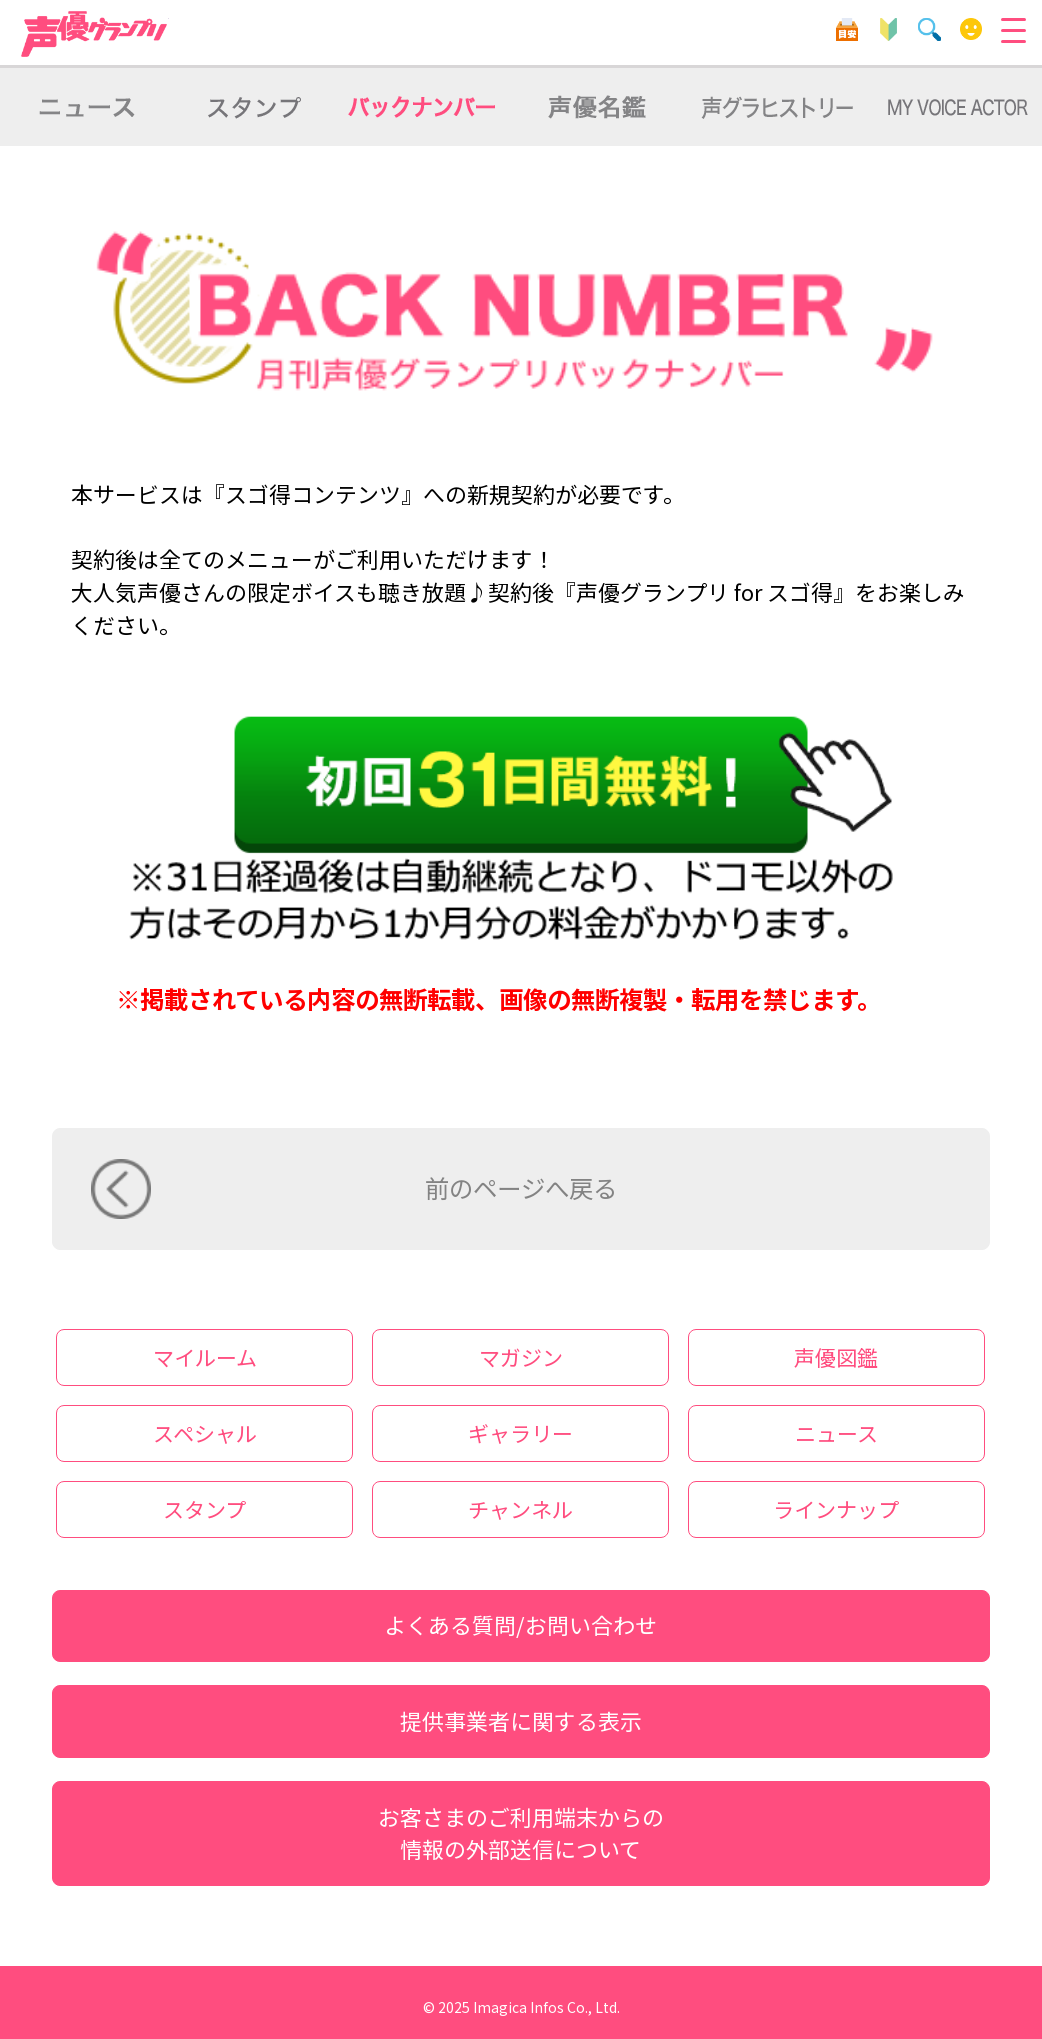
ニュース (836, 1433)
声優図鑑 (836, 1357)
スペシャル (205, 1433)
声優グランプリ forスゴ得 (95, 34)
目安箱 (847, 29)
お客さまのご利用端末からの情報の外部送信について (521, 1833)
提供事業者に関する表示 (521, 1720)
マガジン (521, 1357)
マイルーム (971, 29)
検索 (929, 29)
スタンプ (204, 1509)
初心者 (888, 29)
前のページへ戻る (521, 1187)
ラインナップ (836, 1509)
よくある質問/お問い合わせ (520, 1624)
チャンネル (520, 1509)
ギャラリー (520, 1433)
